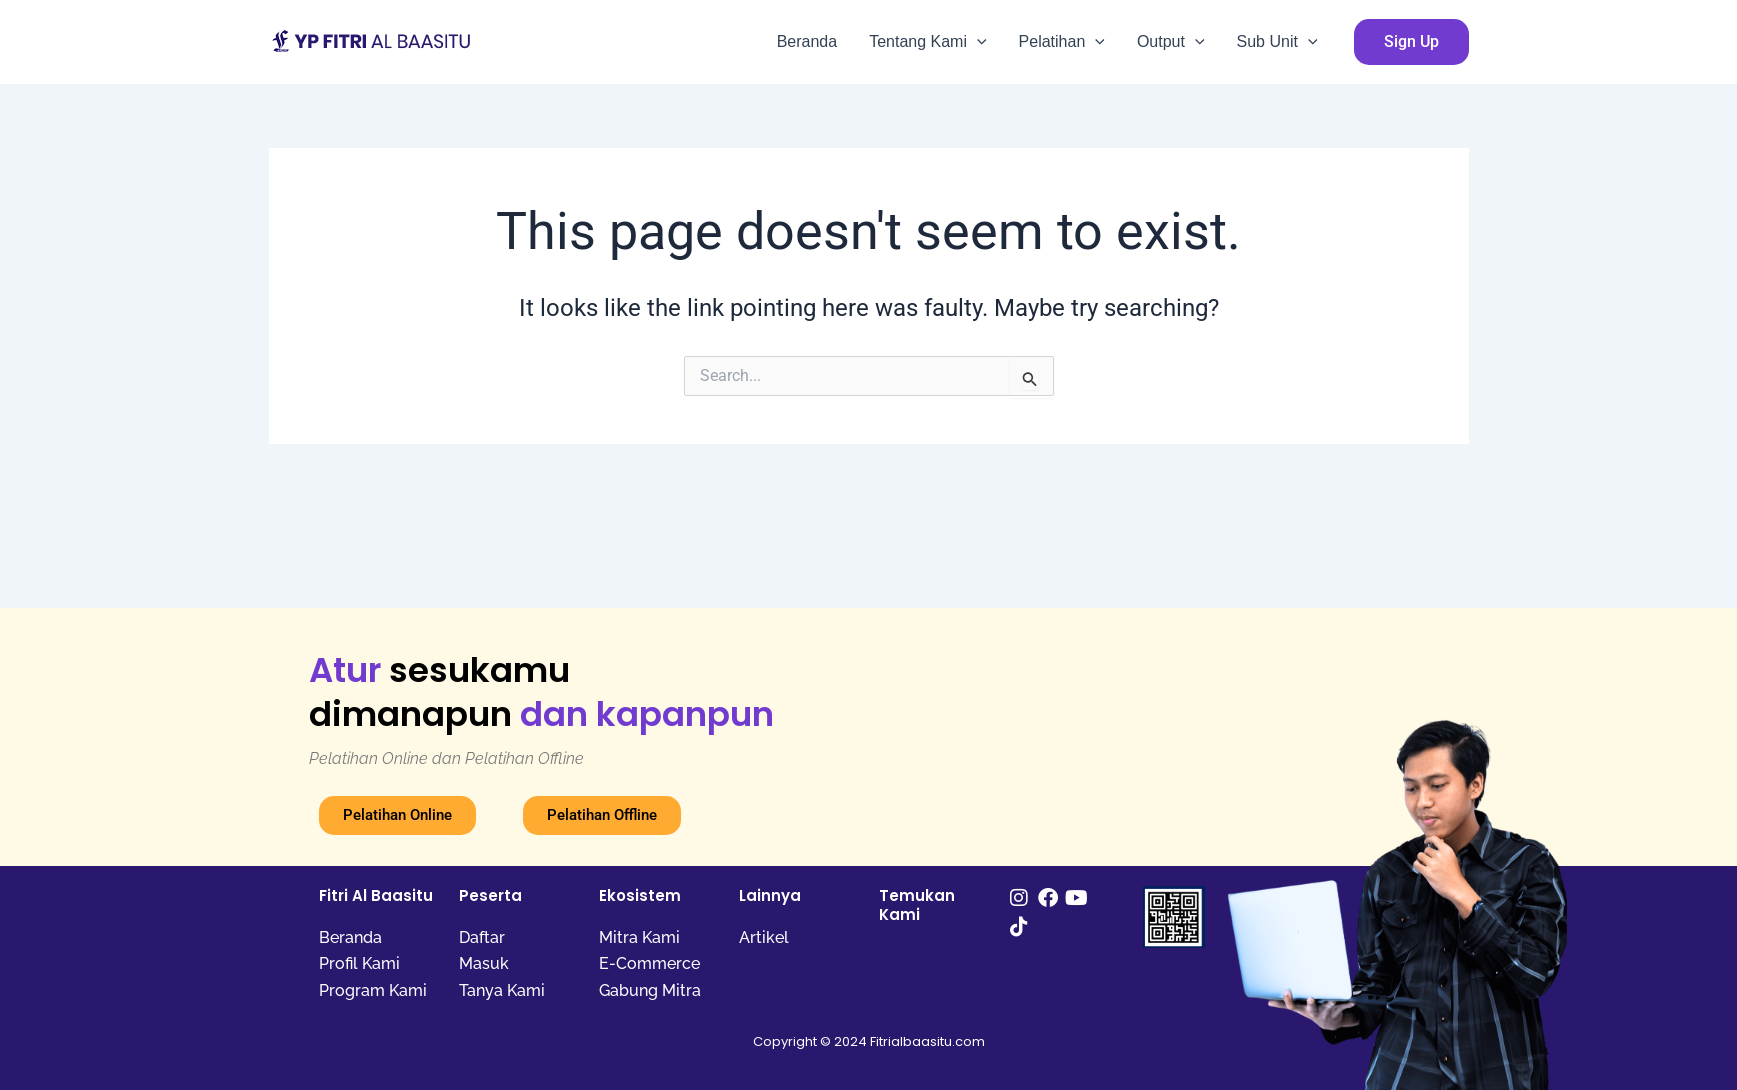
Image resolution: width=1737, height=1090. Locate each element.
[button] (1411, 42)
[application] (977, 42)
